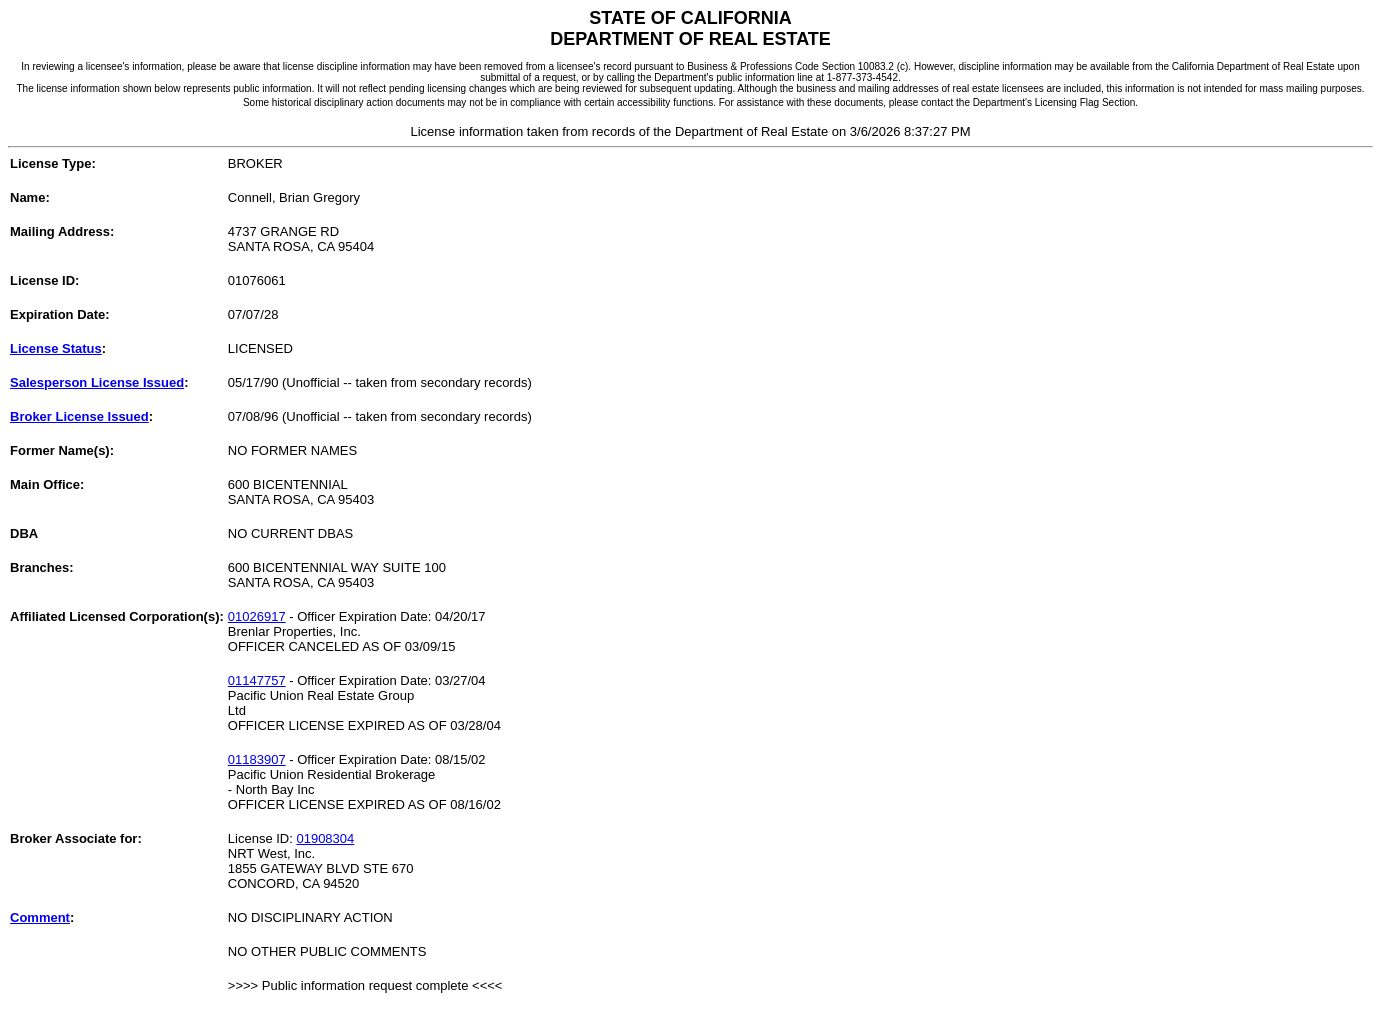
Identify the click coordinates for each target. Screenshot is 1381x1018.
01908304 (325, 838)
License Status (56, 348)
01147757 (257, 680)
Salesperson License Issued (97, 382)
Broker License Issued (79, 416)
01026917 (257, 616)
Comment (40, 917)
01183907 (257, 759)
